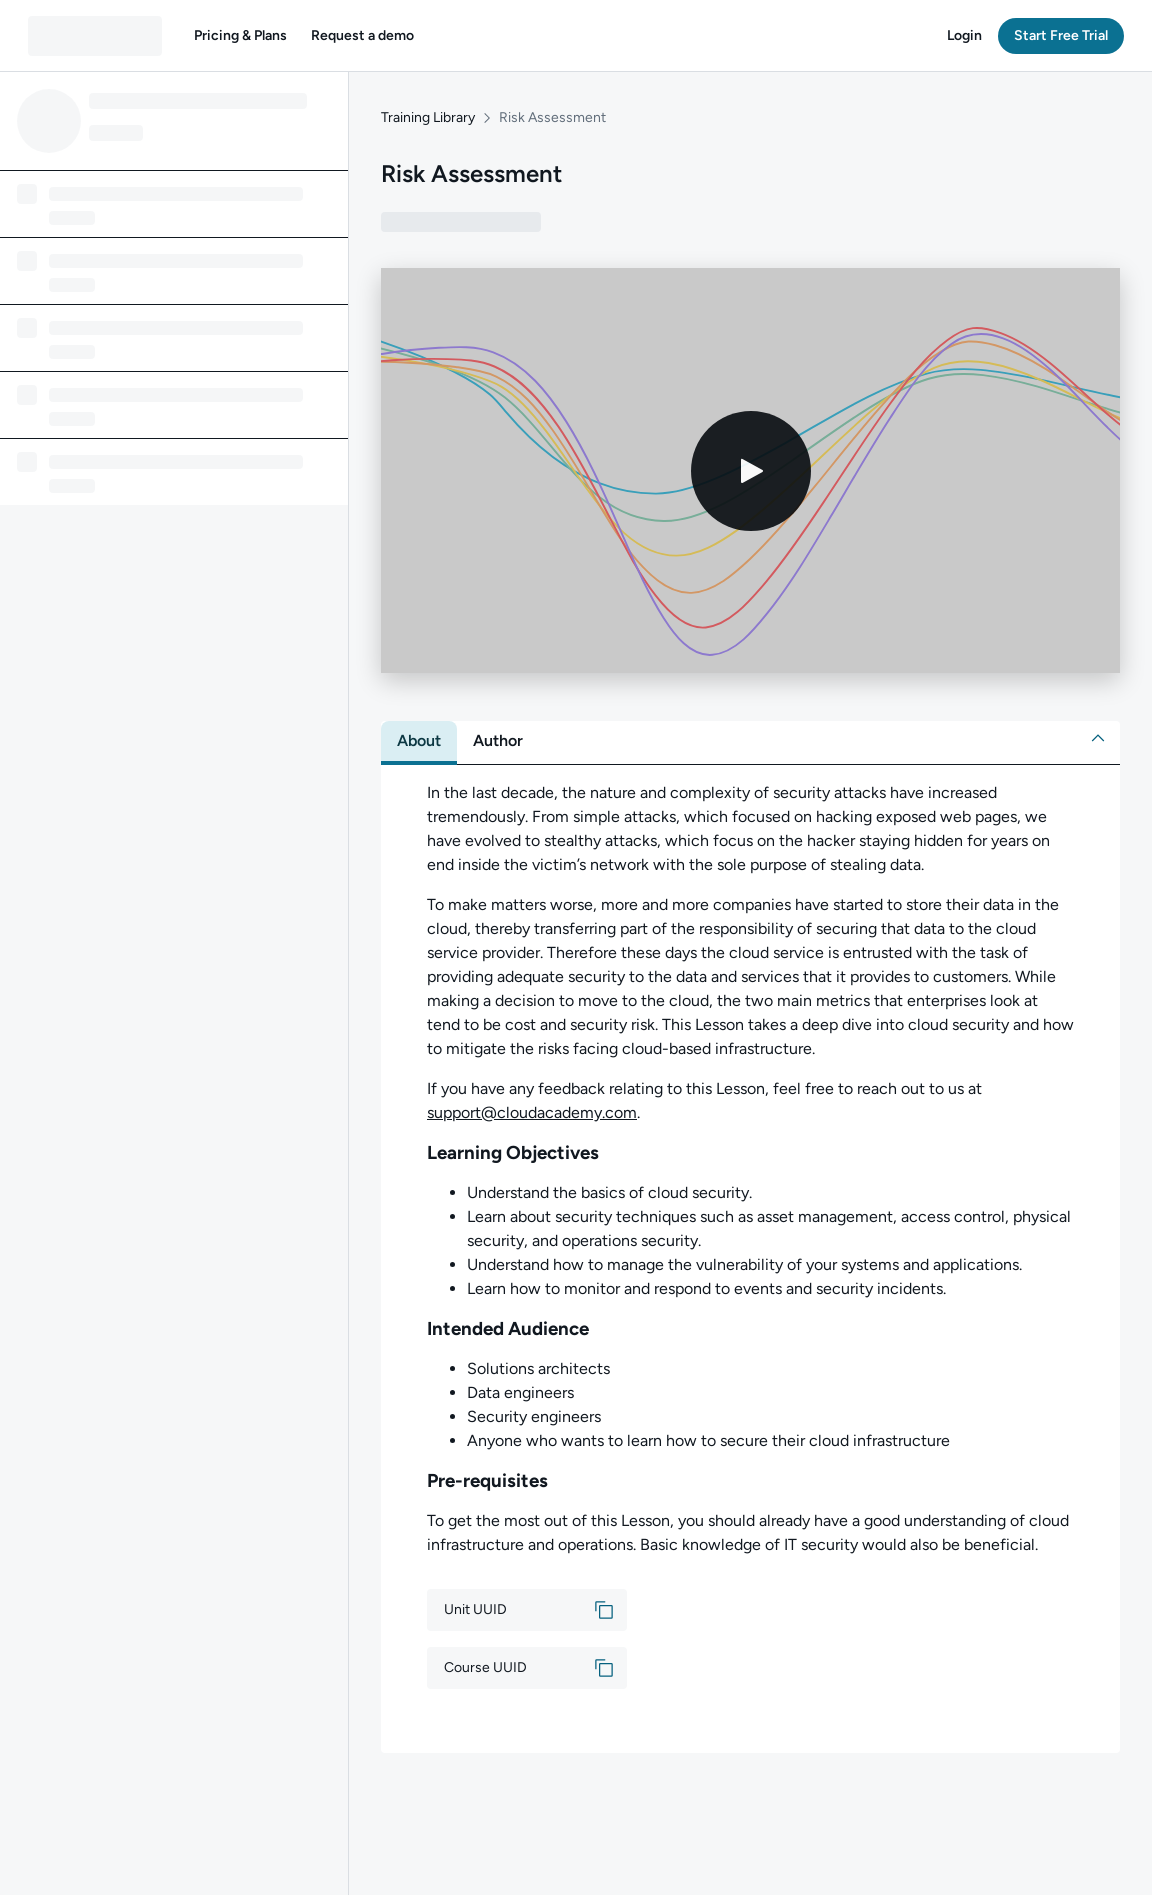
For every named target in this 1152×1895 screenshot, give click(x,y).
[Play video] (751, 471)
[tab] (419, 741)
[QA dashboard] (95, 36)
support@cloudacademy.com (532, 1112)
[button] (240, 36)
